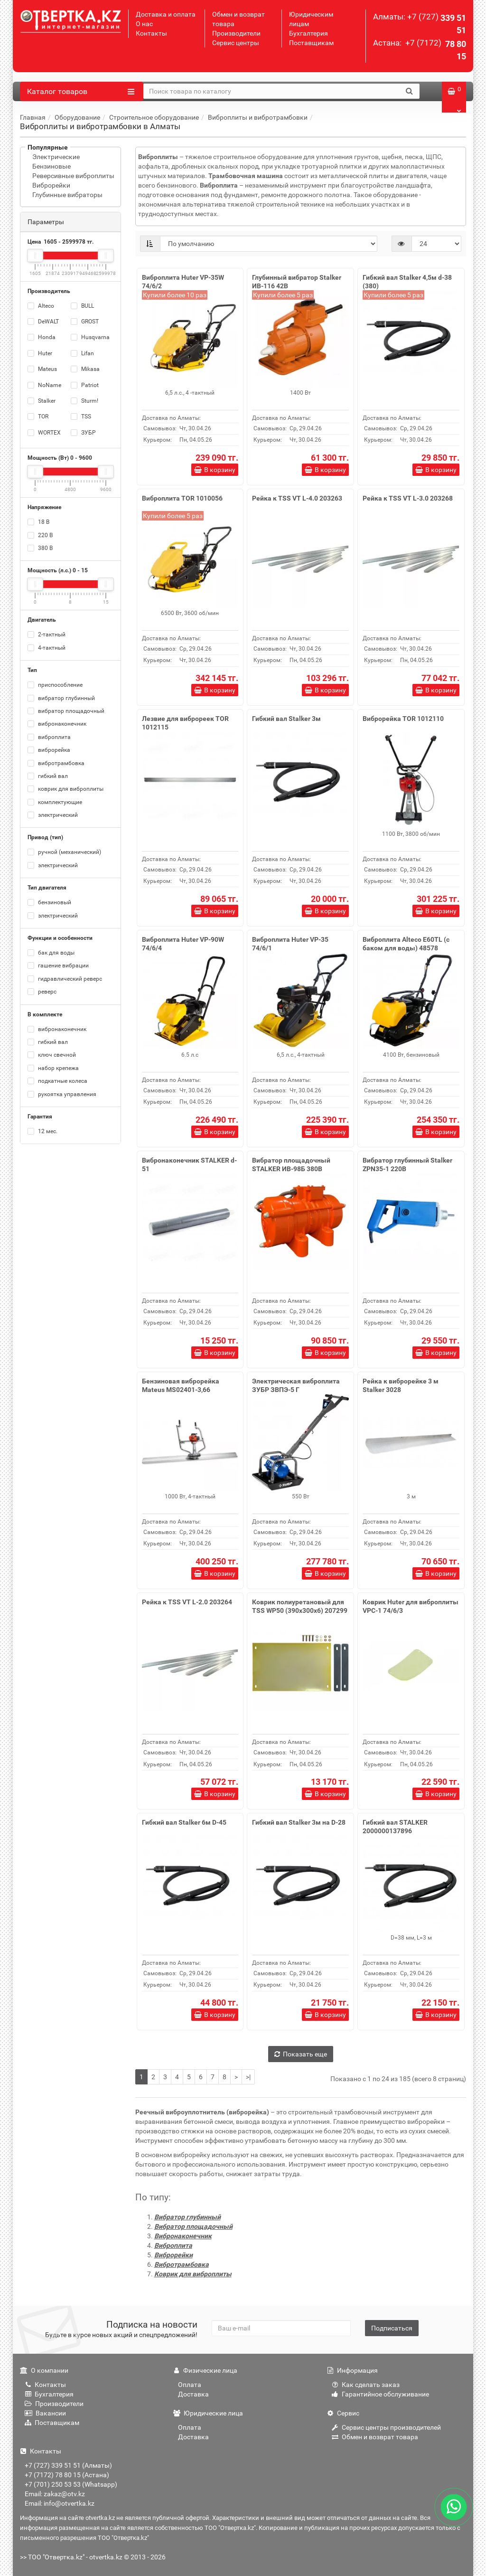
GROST (85, 321)
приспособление (55, 685)
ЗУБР (83, 432)
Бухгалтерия (308, 33)
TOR (38, 416)
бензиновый (49, 902)
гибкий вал (48, 776)
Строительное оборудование (154, 117)
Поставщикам (311, 43)
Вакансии (45, 2413)
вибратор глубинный (61, 698)
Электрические (56, 157)
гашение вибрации (58, 965)
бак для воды (51, 952)
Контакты (151, 33)
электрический (53, 815)
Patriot (85, 385)
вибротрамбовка (56, 763)
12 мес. (42, 1131)
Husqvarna (90, 337)
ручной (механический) (64, 852)
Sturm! (84, 401)
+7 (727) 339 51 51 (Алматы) (68, 2465)
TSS (81, 416)
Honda (42, 337)
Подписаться (391, 2328)
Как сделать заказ (366, 2384)
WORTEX (44, 432)
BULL (82, 306)
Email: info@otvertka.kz (59, 2503)
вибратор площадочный (66, 711)
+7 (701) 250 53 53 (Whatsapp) (71, 2484)
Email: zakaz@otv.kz (55, 2494)
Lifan (82, 353)
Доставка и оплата (166, 14)
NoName (44, 385)
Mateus (42, 369)
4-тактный (46, 647)
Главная (33, 117)
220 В (40, 535)
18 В (38, 522)
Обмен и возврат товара (375, 2437)
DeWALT (43, 321)
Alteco (41, 306)
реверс (42, 991)
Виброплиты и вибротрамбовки (258, 117)
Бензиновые (51, 166)
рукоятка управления (62, 1094)
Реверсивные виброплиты (73, 176)
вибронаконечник (57, 723)
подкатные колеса (57, 1081)
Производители (236, 33)
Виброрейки (51, 185)
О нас (144, 24)
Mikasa (85, 369)
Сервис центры (235, 43)
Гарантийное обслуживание (380, 2394)
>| (248, 2077)
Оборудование (77, 117)
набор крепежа (53, 1068)
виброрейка (49, 750)
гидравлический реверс (65, 978)
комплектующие (55, 802)
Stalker (42, 401)
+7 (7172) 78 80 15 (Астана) (67, 2475)
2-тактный (46, 634)
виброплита (49, 737)
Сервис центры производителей (386, 2427)
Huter (40, 353)
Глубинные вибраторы (67, 195)
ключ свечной (52, 1054)
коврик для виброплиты (65, 789)
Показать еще (300, 2054)
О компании (44, 2370)
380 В (40, 548)
